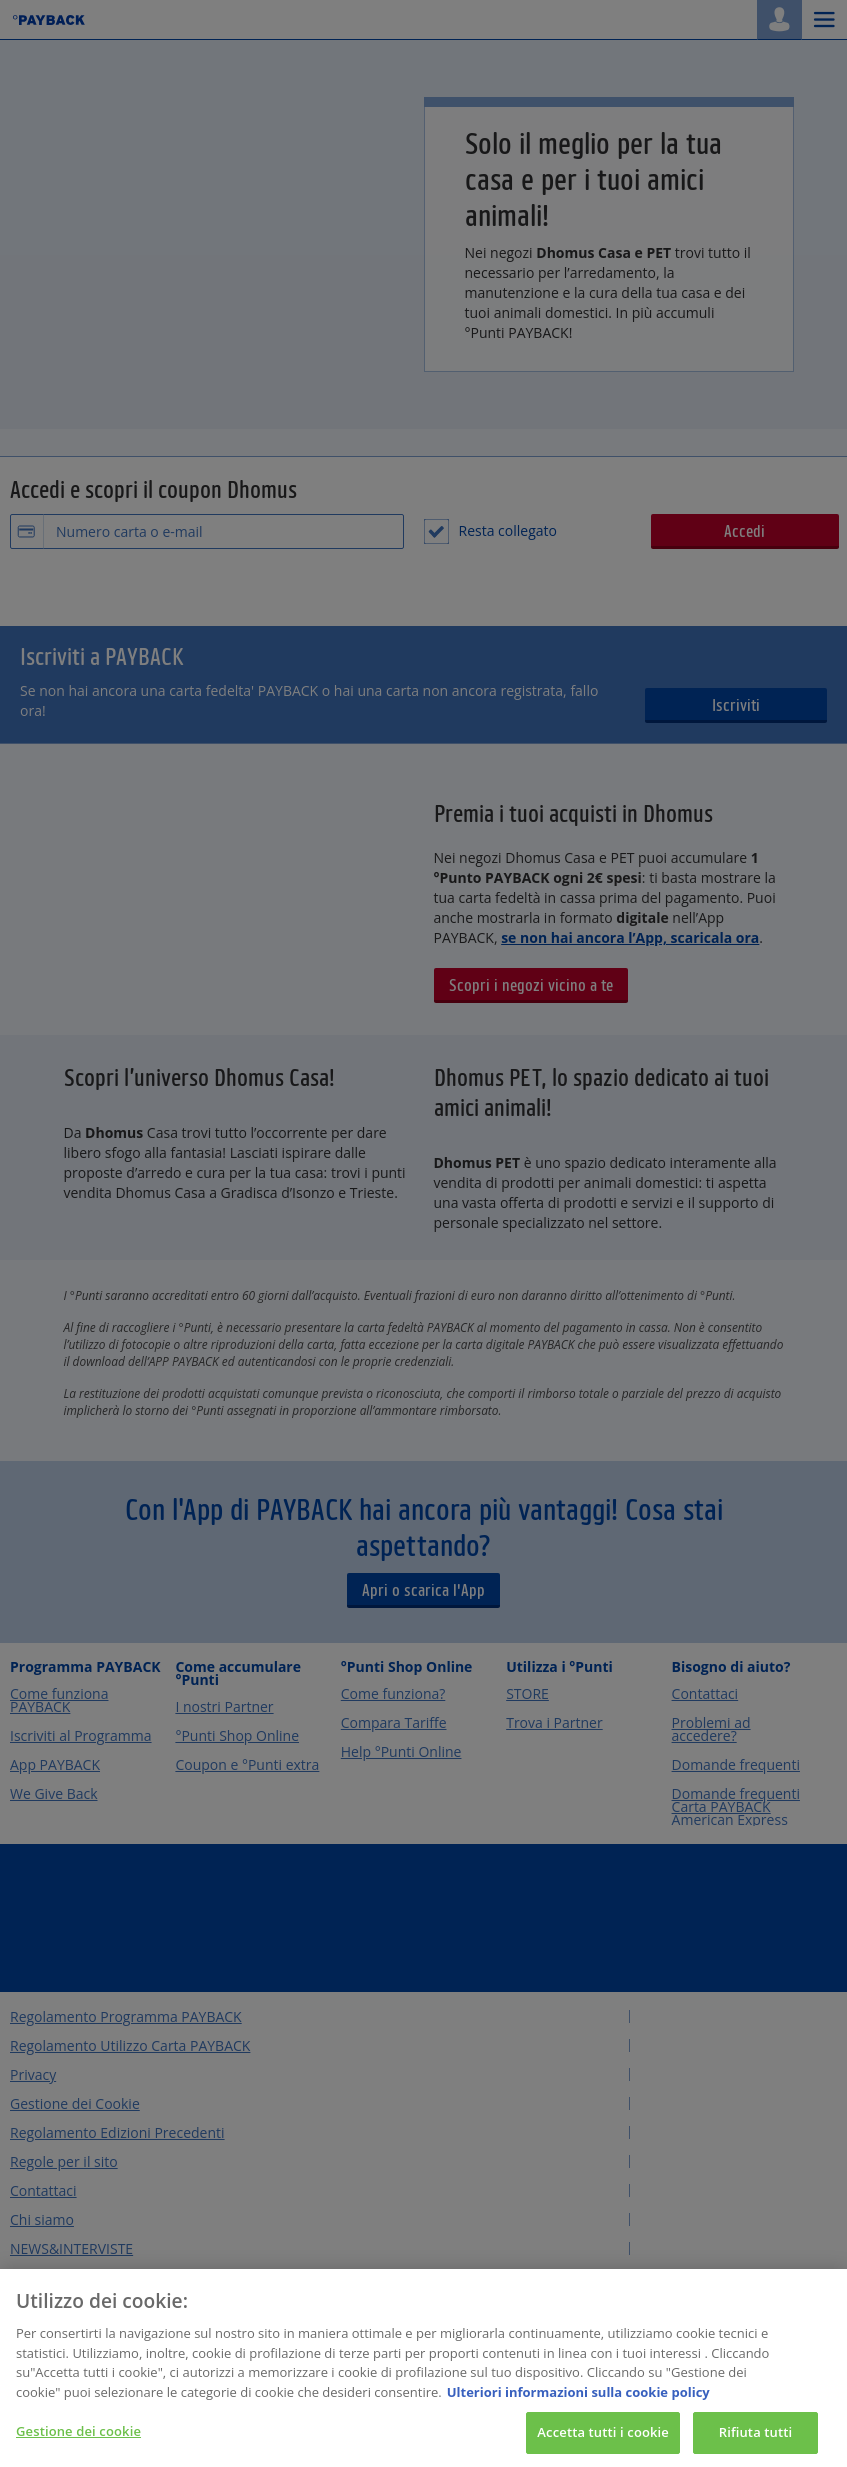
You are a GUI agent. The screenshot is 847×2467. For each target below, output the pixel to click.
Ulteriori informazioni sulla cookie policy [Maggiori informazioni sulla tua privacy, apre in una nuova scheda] (578, 2411)
